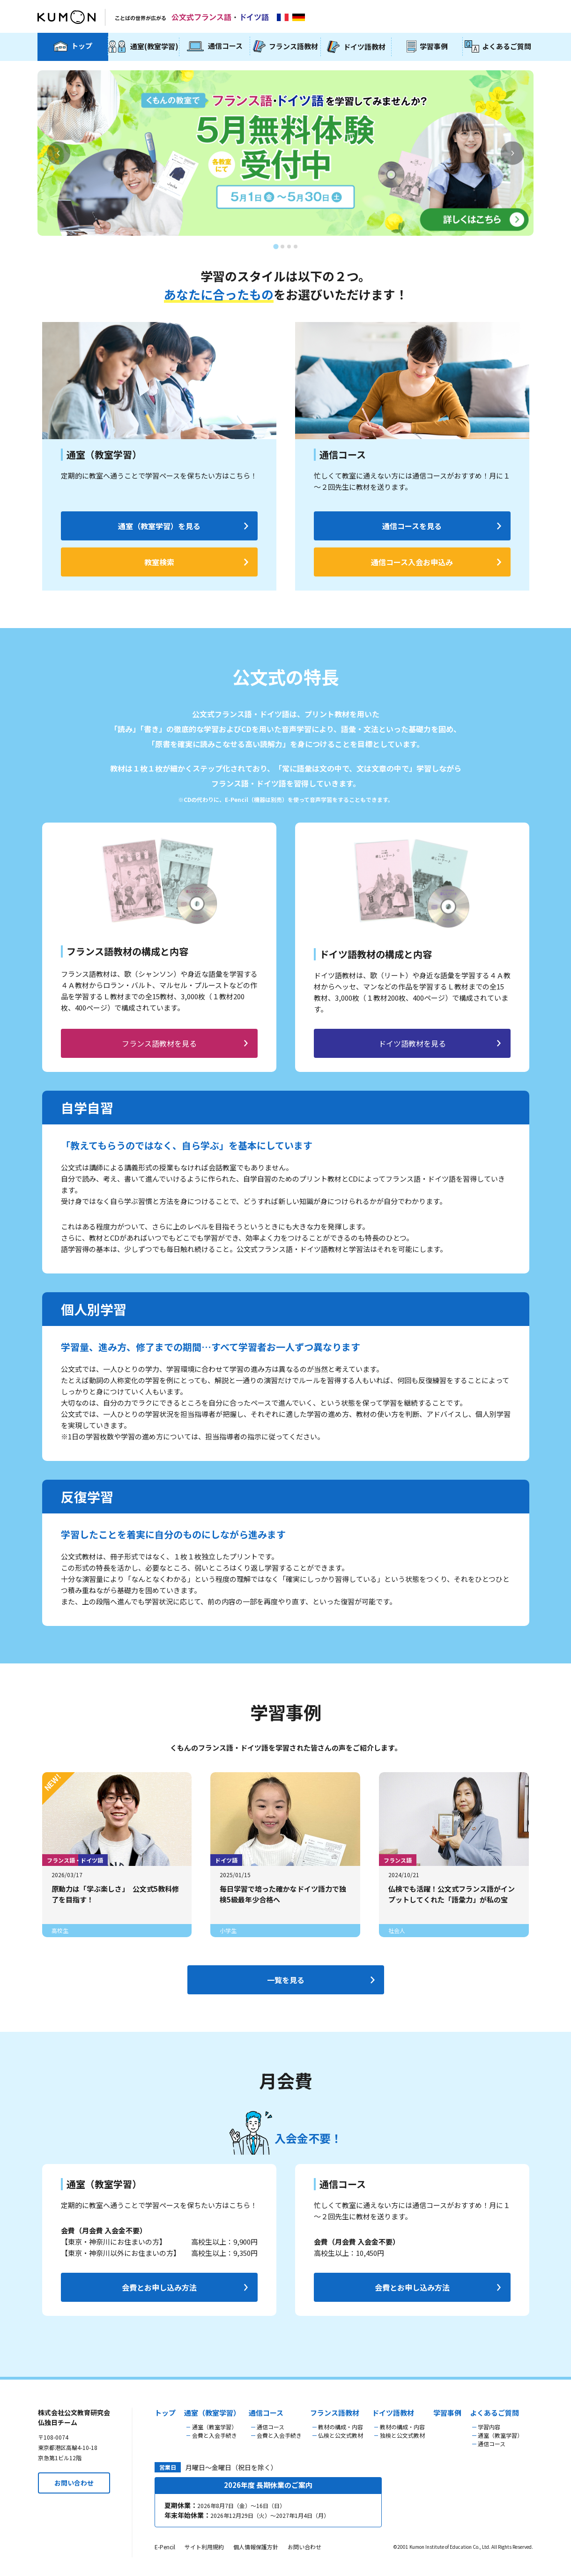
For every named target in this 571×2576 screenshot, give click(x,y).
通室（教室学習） (212, 2413)
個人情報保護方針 (255, 2547)
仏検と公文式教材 (340, 2435)
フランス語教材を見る (159, 1043)
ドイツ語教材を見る (412, 1043)
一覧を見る (285, 1979)
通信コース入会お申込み (412, 562)
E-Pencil (165, 2547)
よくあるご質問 (494, 2413)
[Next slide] (512, 153)
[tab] (275, 246)
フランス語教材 (334, 2413)
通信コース (266, 2413)
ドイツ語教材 (393, 2413)
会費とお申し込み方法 (159, 2287)
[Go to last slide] (58, 153)
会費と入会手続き (214, 2435)
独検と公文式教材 (402, 2435)
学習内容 (489, 2427)
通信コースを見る (412, 526)
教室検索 (159, 562)
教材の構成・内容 (340, 2427)
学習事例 (447, 2413)
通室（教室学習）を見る (159, 526)
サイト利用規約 (204, 2547)
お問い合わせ (74, 2482)
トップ (165, 2413)
